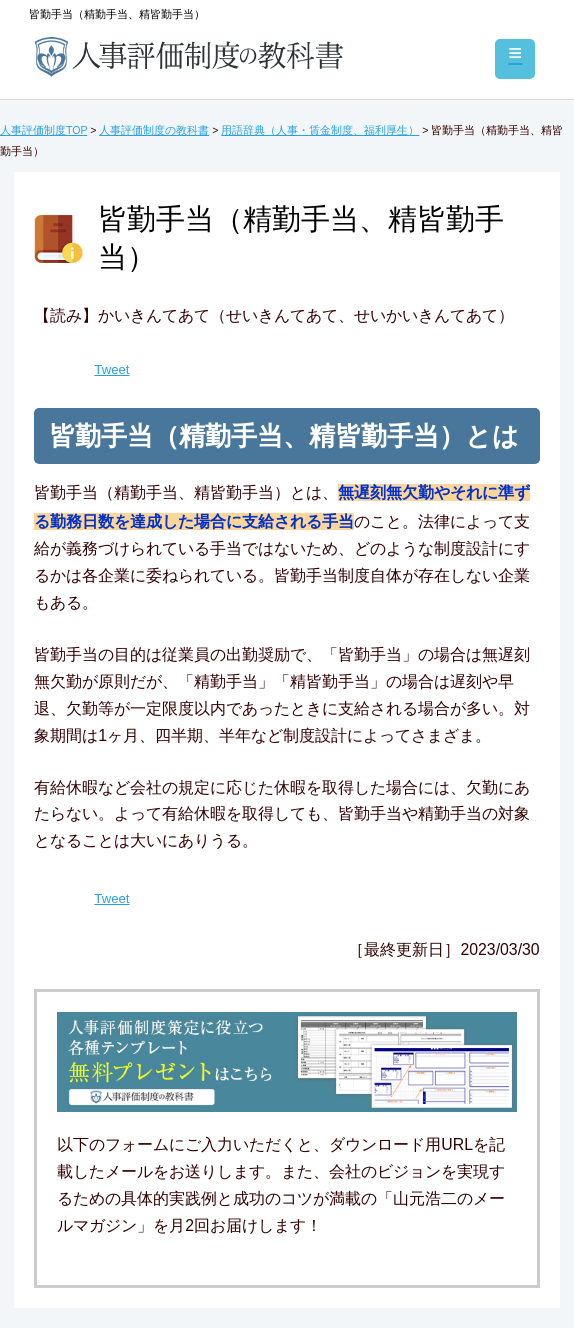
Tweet (111, 369)
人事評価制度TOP (43, 130)
